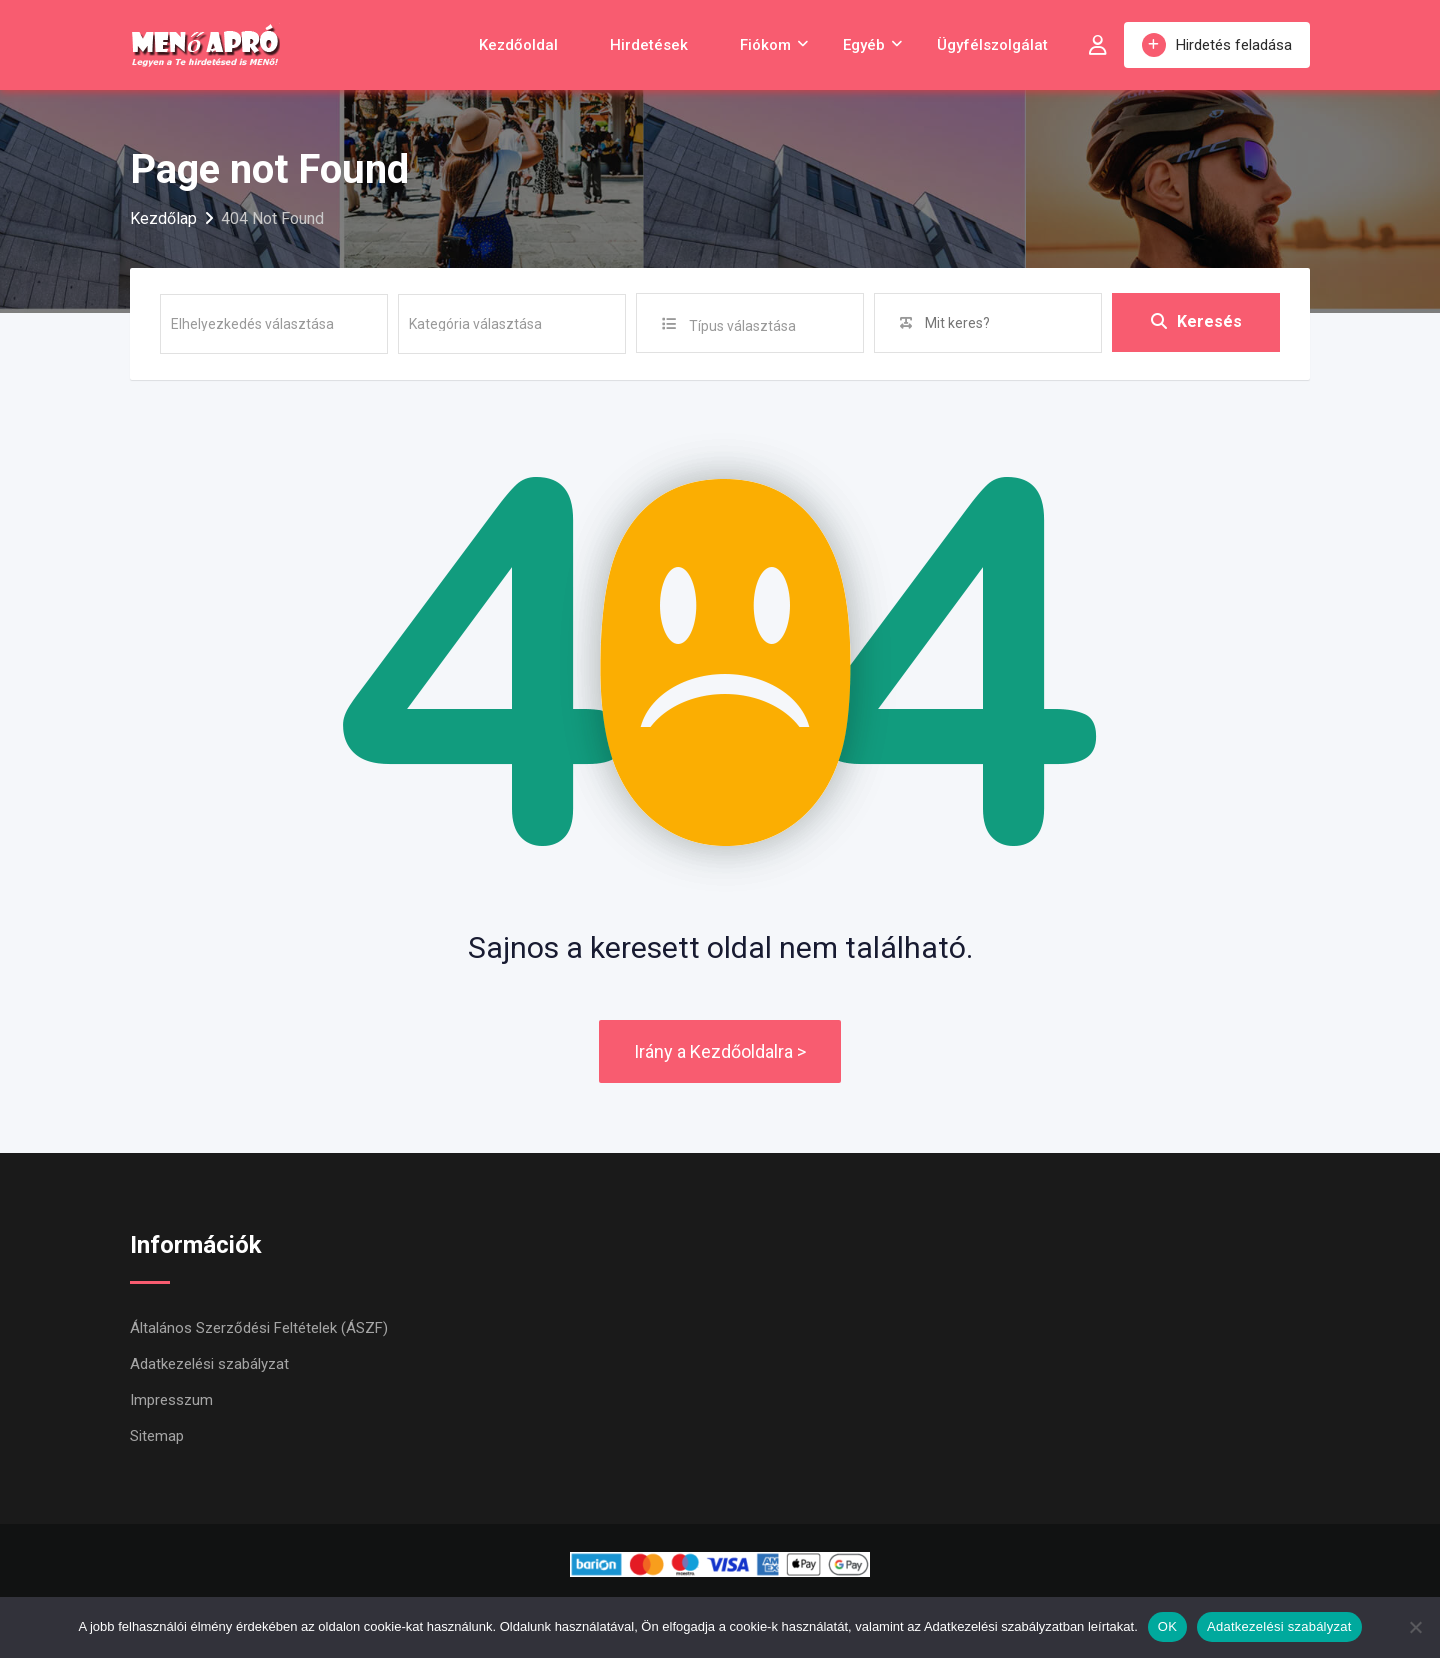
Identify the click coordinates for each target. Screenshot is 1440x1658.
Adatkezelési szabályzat (209, 1364)
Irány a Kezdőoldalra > (720, 1051)
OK (1167, 1626)
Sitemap (157, 1436)
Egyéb (864, 45)
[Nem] (1415, 1627)
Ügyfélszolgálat (992, 45)
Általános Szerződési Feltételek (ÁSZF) (259, 1328)
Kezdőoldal (518, 45)
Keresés (1196, 322)
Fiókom (765, 45)
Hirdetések (649, 45)
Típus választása (742, 326)
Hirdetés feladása (1217, 45)
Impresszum (171, 1400)
